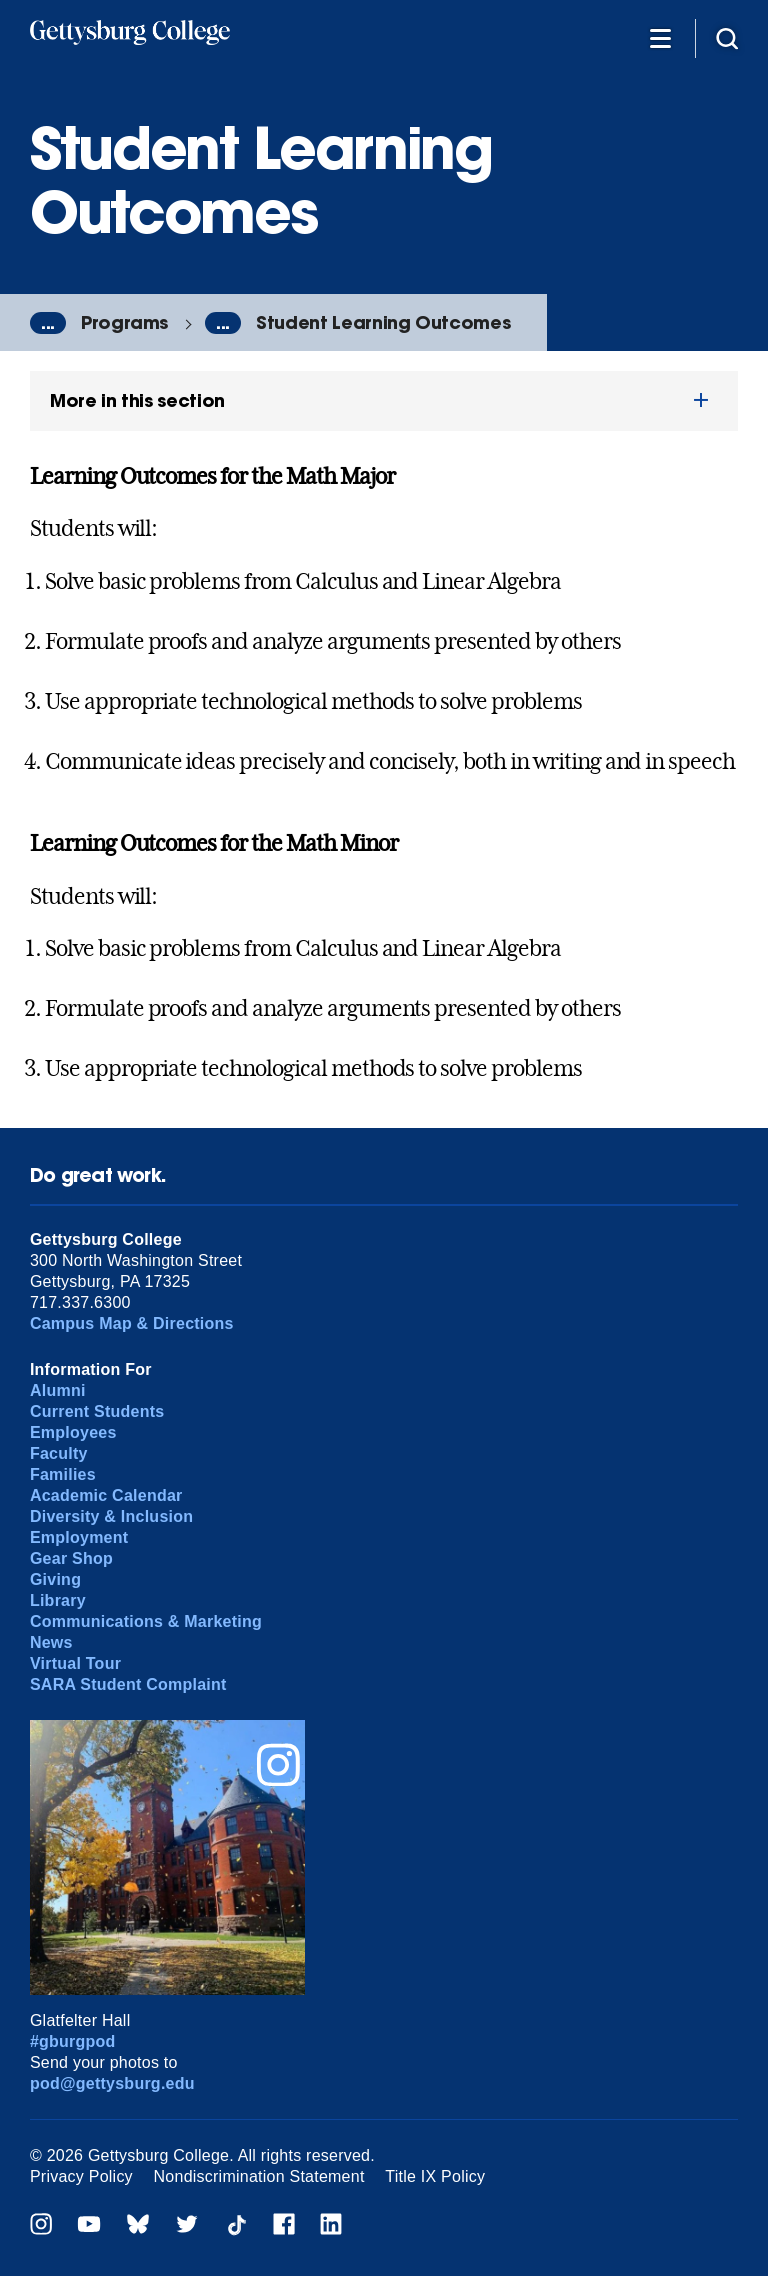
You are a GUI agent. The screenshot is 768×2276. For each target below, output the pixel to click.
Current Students (97, 1411)
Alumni (58, 1390)
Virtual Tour (75, 1663)
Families (63, 1474)
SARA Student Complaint (128, 1684)
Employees (73, 1432)
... (48, 323)
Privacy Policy (81, 2176)
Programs (124, 322)
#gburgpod (73, 2041)
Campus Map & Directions (132, 1323)
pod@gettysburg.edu (112, 2083)
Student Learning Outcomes (383, 322)
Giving (55, 1579)
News (51, 1642)
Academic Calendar (106, 1495)
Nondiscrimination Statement (259, 2176)
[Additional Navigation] (660, 37)
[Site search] (727, 37)
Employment (79, 1537)
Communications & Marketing (146, 1621)
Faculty (59, 1453)
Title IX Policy (435, 2176)
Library (58, 1600)
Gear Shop (71, 1558)
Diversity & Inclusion (111, 1516)
